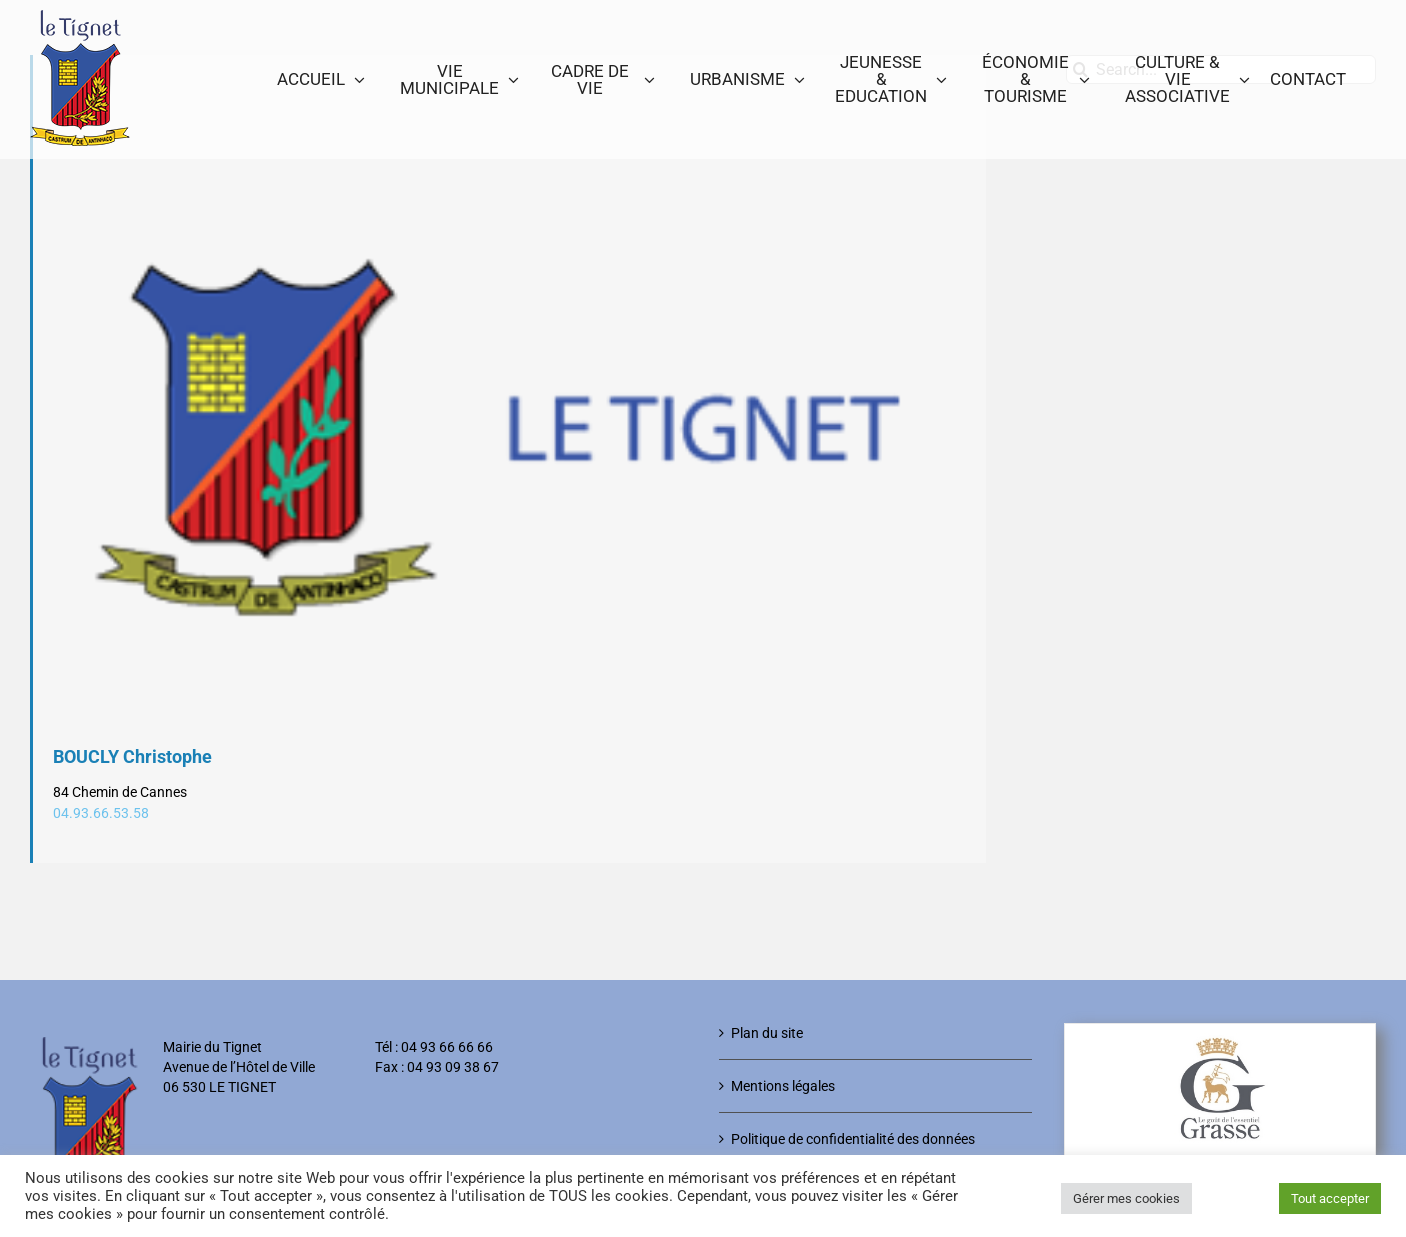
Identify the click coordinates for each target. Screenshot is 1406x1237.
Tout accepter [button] (1330, 1198)
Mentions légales (783, 1086)
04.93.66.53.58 (101, 813)
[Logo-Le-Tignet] (509, 439)
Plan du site (767, 1033)
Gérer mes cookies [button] (1126, 1198)
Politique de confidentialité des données (853, 1139)
